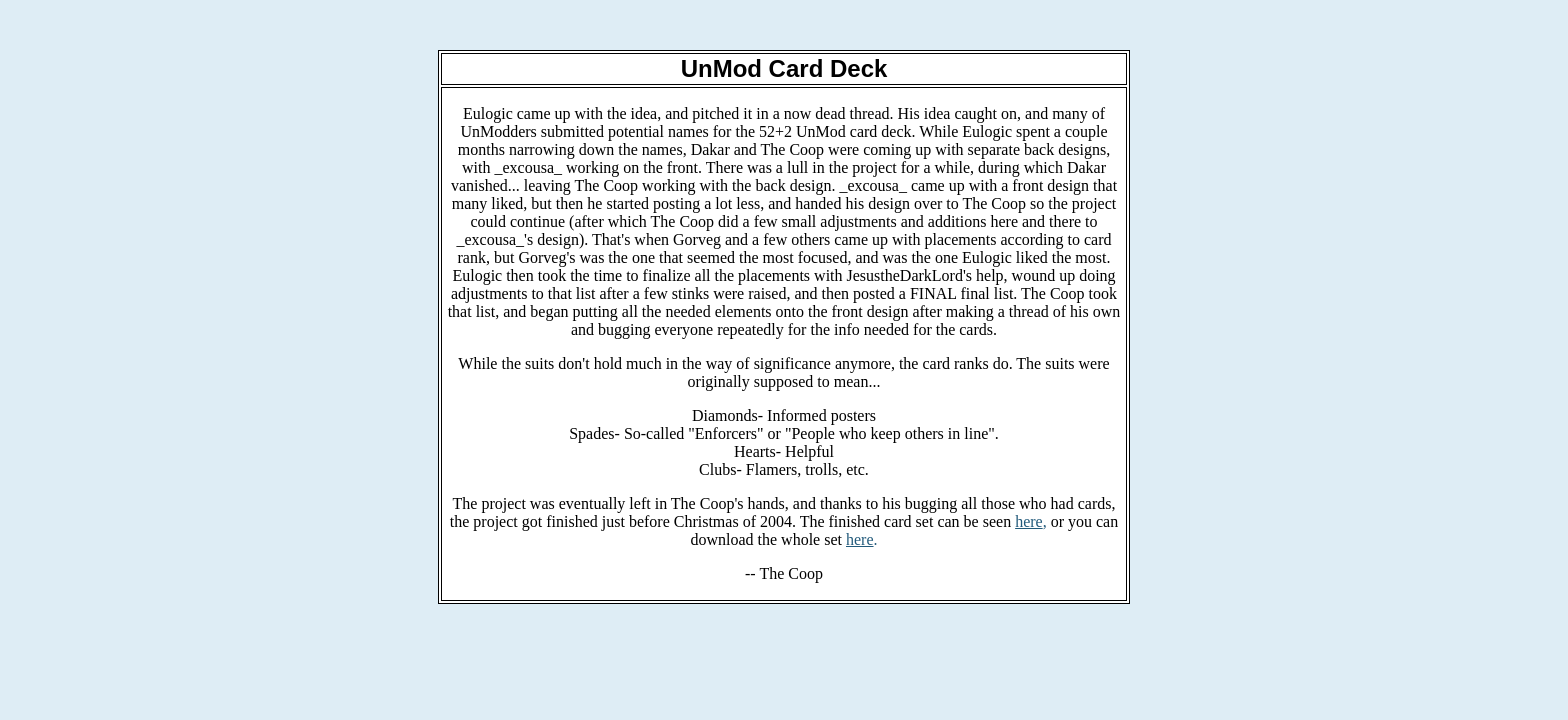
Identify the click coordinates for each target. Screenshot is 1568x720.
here (1029, 521)
